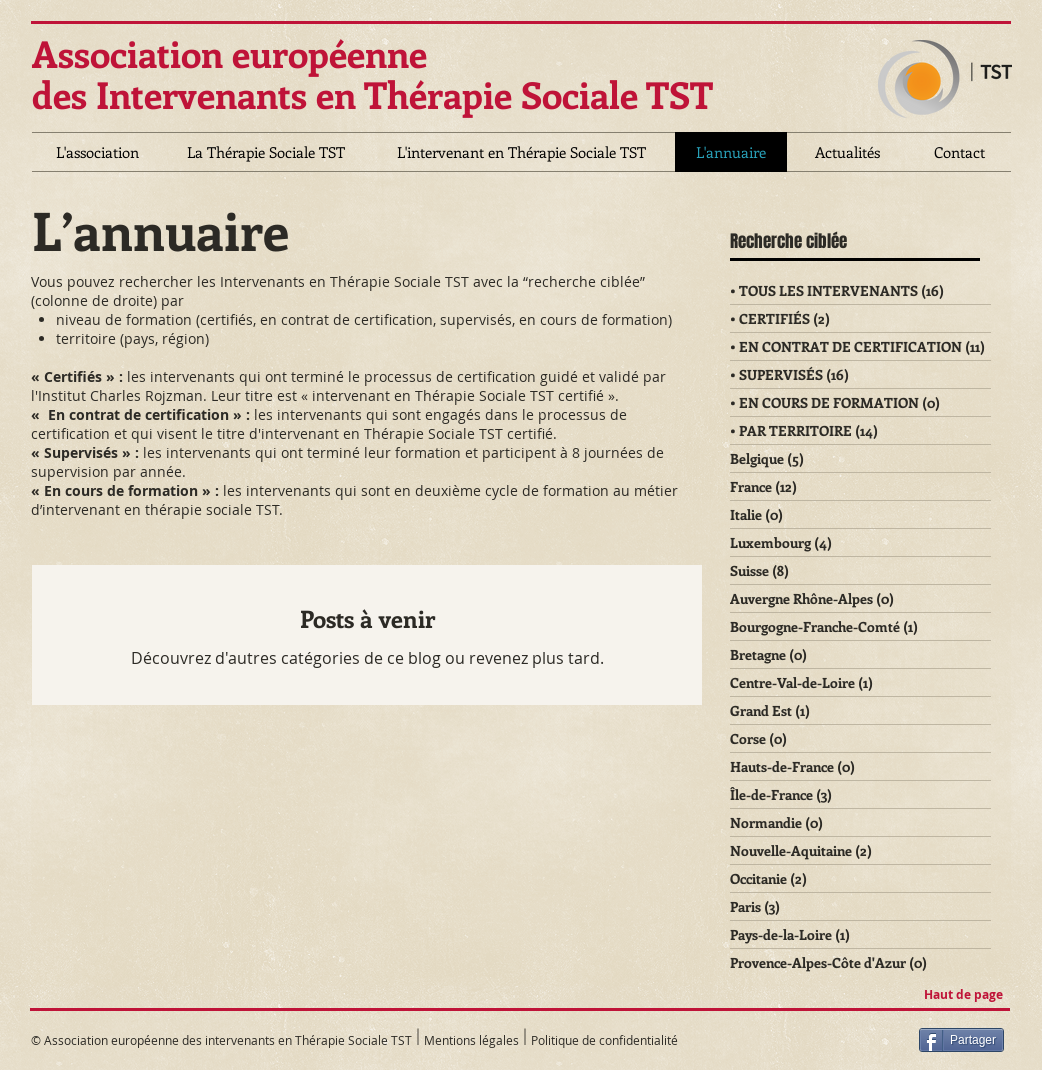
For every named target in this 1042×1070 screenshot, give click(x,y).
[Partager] (961, 1040)
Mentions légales (473, 1040)
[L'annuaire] (731, 152)
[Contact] (959, 152)
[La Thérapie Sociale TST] (265, 152)
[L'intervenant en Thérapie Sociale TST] (521, 152)
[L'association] (97, 152)
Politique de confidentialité (604, 1040)
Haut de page (963, 994)
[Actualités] (847, 152)
